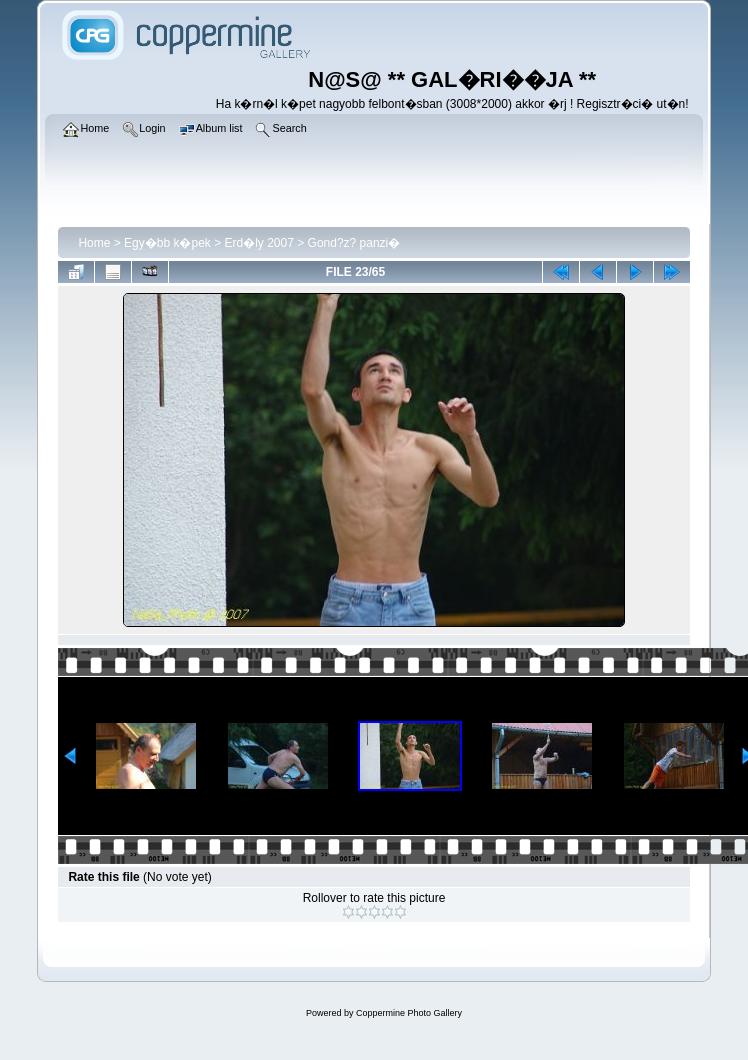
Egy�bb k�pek (167, 243)
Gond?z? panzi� (354, 243)
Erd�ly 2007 (259, 243)
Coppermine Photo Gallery (409, 1013)
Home (94, 243)
